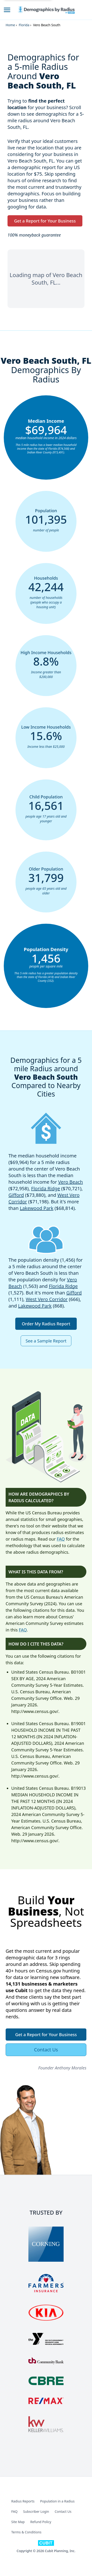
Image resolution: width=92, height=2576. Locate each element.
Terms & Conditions (26, 2532)
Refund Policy (40, 2522)
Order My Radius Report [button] (46, 1324)
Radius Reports (22, 2501)
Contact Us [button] (46, 2049)
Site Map (18, 2522)
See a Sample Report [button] (46, 1341)
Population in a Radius (57, 2501)
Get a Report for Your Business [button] (45, 221)
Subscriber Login (36, 2511)
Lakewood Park (36, 1208)
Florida (24, 25)
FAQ (61, 1539)
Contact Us (63, 2511)
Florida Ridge (45, 1188)
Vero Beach (70, 1182)
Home (10, 25)
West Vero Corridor (47, 1299)
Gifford (16, 1195)
